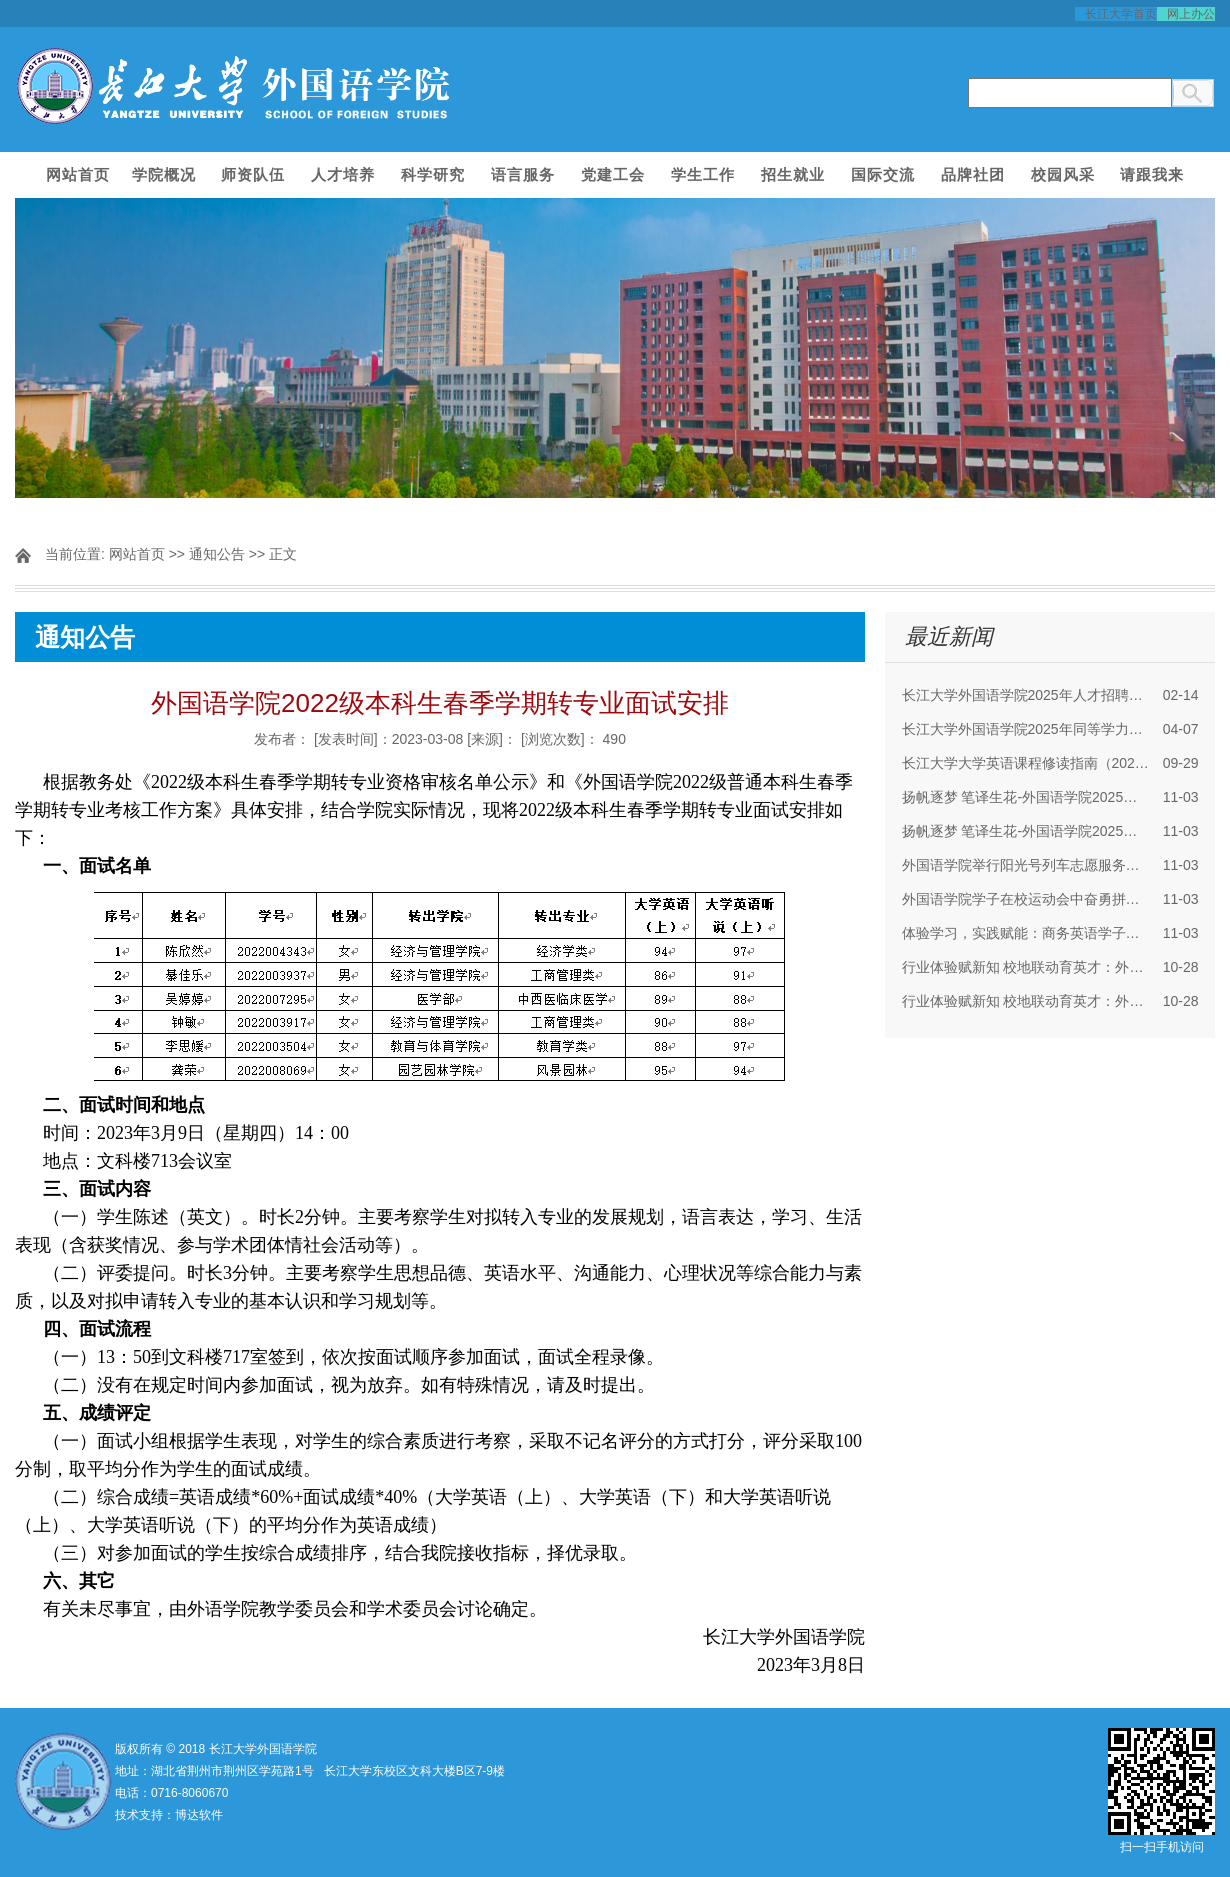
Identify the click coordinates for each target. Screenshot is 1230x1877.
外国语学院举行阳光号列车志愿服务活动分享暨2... (1026, 865)
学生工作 (703, 174)
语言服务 (523, 174)
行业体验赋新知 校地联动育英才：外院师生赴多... (1026, 967)
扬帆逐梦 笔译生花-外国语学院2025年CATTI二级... (1026, 797)
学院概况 (164, 174)
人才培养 (343, 174)
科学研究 (433, 174)
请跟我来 (1152, 174)
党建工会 (613, 174)
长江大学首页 (1121, 14)
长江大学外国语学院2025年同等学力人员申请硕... (1026, 729)
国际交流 (883, 174)
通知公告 (217, 554)
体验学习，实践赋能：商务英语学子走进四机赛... (1026, 933)
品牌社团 (973, 174)
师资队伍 (253, 174)
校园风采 (1063, 174)
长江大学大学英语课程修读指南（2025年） (1026, 763)
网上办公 (1191, 14)
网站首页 (78, 174)
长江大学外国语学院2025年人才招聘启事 (1026, 695)
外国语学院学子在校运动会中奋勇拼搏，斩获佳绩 (1026, 899)
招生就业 (793, 174)
